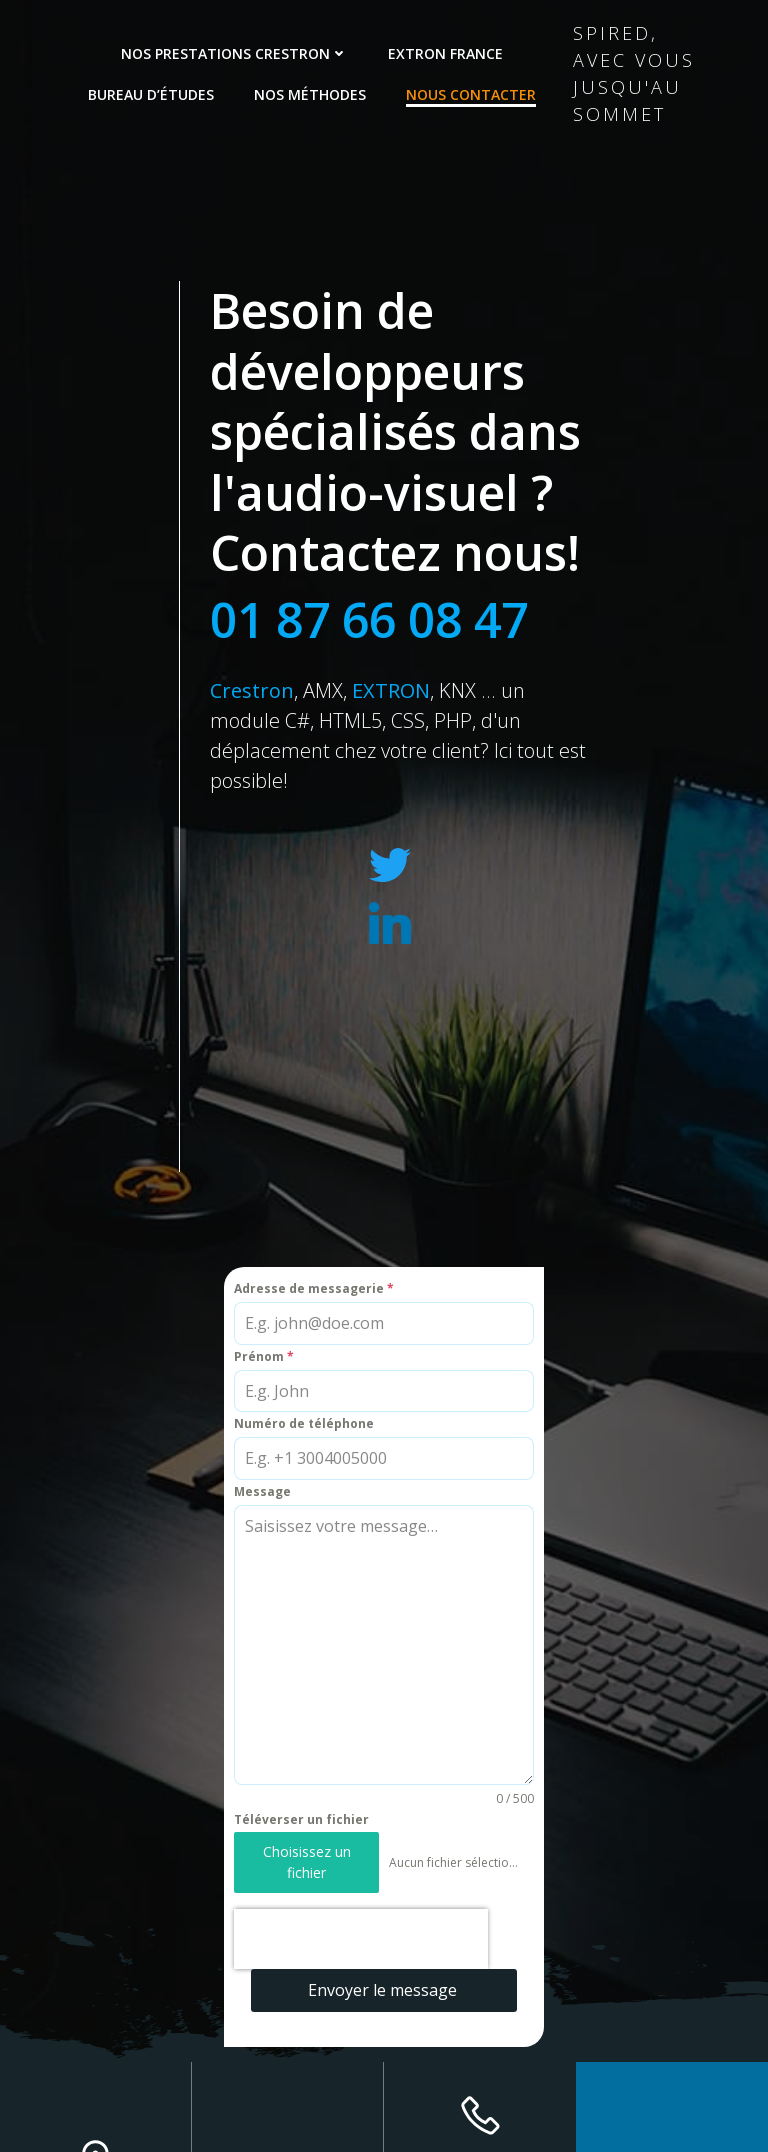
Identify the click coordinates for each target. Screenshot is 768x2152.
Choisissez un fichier (307, 1861)
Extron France (445, 53)
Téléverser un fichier (301, 1819)
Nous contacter (471, 94)
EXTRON (391, 690)
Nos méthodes (310, 94)
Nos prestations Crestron (234, 53)
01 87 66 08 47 (369, 619)
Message (262, 1491)
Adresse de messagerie (314, 1288)
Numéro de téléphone (304, 1423)
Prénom (264, 1356)
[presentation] (361, 1939)
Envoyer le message (382, 1990)
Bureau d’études (151, 94)
